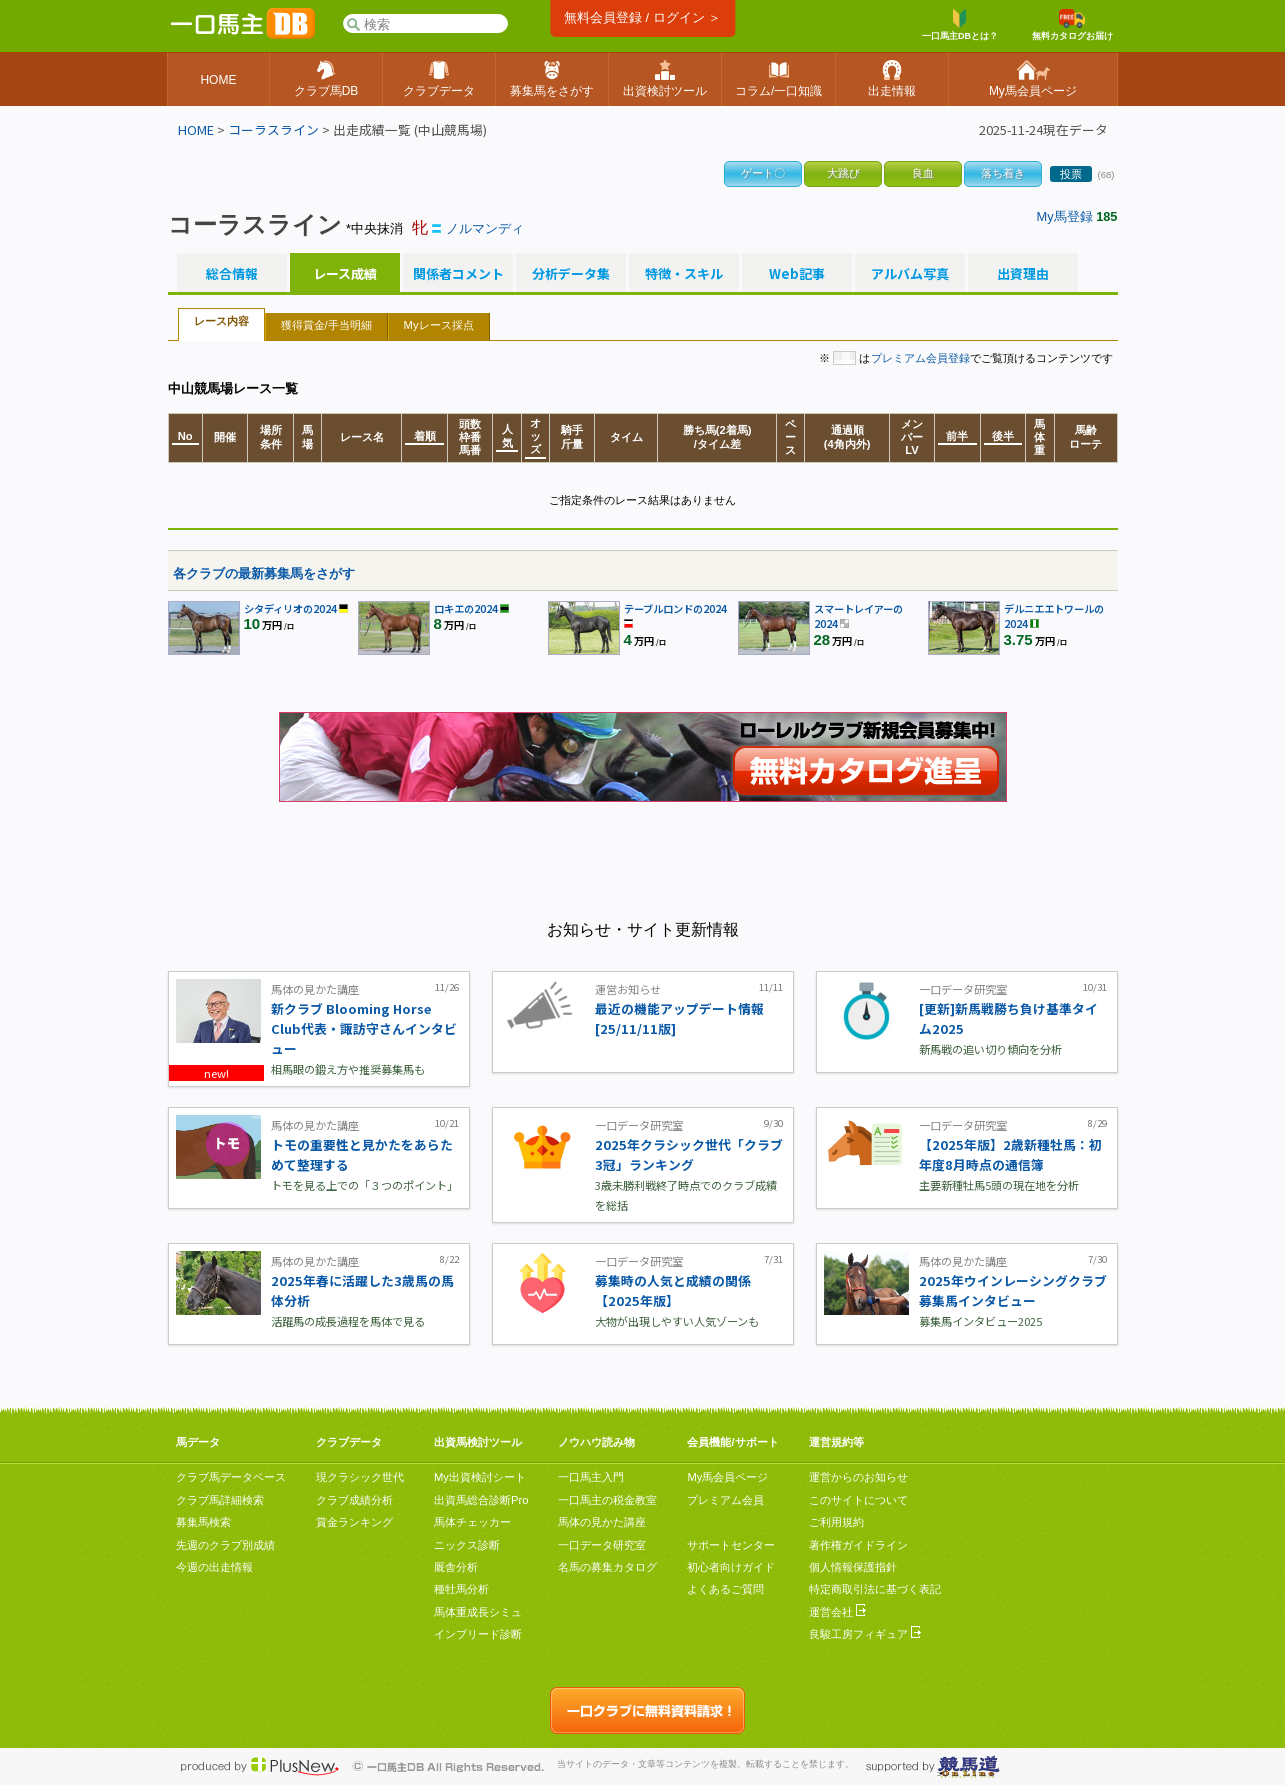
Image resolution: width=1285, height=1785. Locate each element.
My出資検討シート (480, 1477)
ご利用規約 (836, 1522)
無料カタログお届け (1072, 25)
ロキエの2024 (466, 608)
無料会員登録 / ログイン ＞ (642, 17)
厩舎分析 (456, 1567)
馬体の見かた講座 (602, 1522)
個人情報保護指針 (853, 1567)
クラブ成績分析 (354, 1500)
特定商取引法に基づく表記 (875, 1589)
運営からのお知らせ (858, 1477)
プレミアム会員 (725, 1500)
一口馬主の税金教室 (607, 1500)
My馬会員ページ (727, 1477)
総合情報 (232, 274)
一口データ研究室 (602, 1545)
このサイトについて (858, 1500)
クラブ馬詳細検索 (220, 1500)
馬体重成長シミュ (478, 1612)
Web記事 (797, 274)
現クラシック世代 (360, 1477)
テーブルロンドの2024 (675, 608)
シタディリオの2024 (290, 608)
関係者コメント (458, 274)
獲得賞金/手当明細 (326, 325)
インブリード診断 (478, 1634)
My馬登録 (1065, 216)
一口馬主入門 (591, 1477)
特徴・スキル (684, 274)
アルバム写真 (910, 274)
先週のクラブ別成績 (225, 1545)
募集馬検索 (203, 1522)
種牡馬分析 (461, 1589)
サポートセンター (731, 1545)
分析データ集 (571, 274)
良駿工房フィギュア (865, 1634)
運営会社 (837, 1612)
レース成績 (345, 274)
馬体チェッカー (472, 1522)
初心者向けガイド (731, 1567)
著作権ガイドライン (858, 1545)
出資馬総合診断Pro (481, 1500)
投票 (1071, 174)
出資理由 (1023, 274)
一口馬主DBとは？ (960, 25)
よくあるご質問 (725, 1589)
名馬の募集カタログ (607, 1567)
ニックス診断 (467, 1545)
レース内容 (221, 321)
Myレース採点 (439, 325)
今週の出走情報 (214, 1567)
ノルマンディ (485, 228)
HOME (196, 129)
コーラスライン (273, 129)
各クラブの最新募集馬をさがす (264, 573)
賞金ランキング (354, 1522)
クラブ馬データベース (231, 1477)
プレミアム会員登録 (920, 358)
